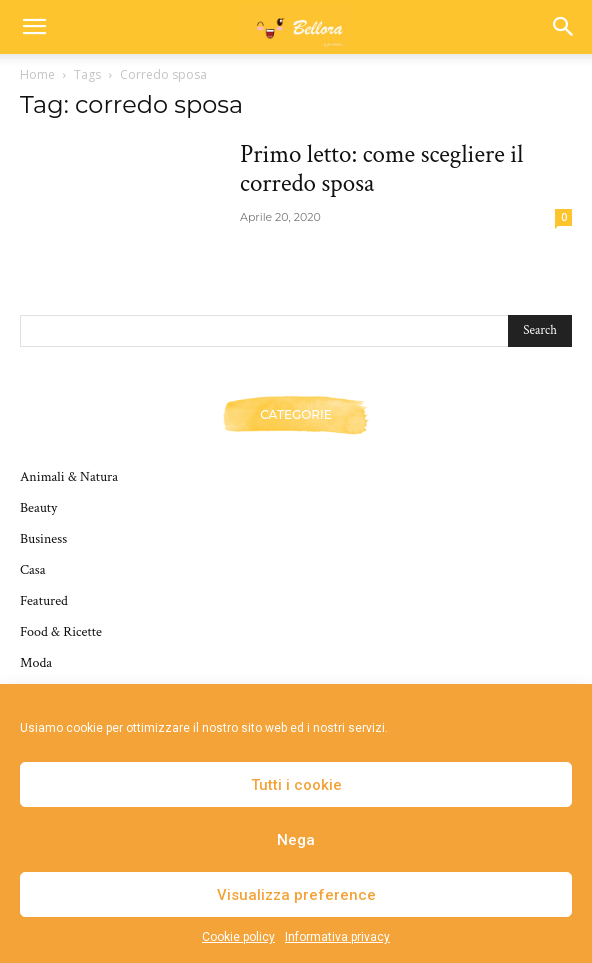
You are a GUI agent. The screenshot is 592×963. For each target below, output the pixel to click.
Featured (44, 601)
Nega (296, 840)
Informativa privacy (337, 937)
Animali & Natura (69, 477)
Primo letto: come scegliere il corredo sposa (381, 169)
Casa (32, 570)
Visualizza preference (296, 895)
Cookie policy (238, 937)
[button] (34, 27)
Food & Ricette (61, 632)
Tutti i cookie (296, 785)
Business (43, 539)
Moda (36, 663)
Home (37, 74)
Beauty (38, 508)
